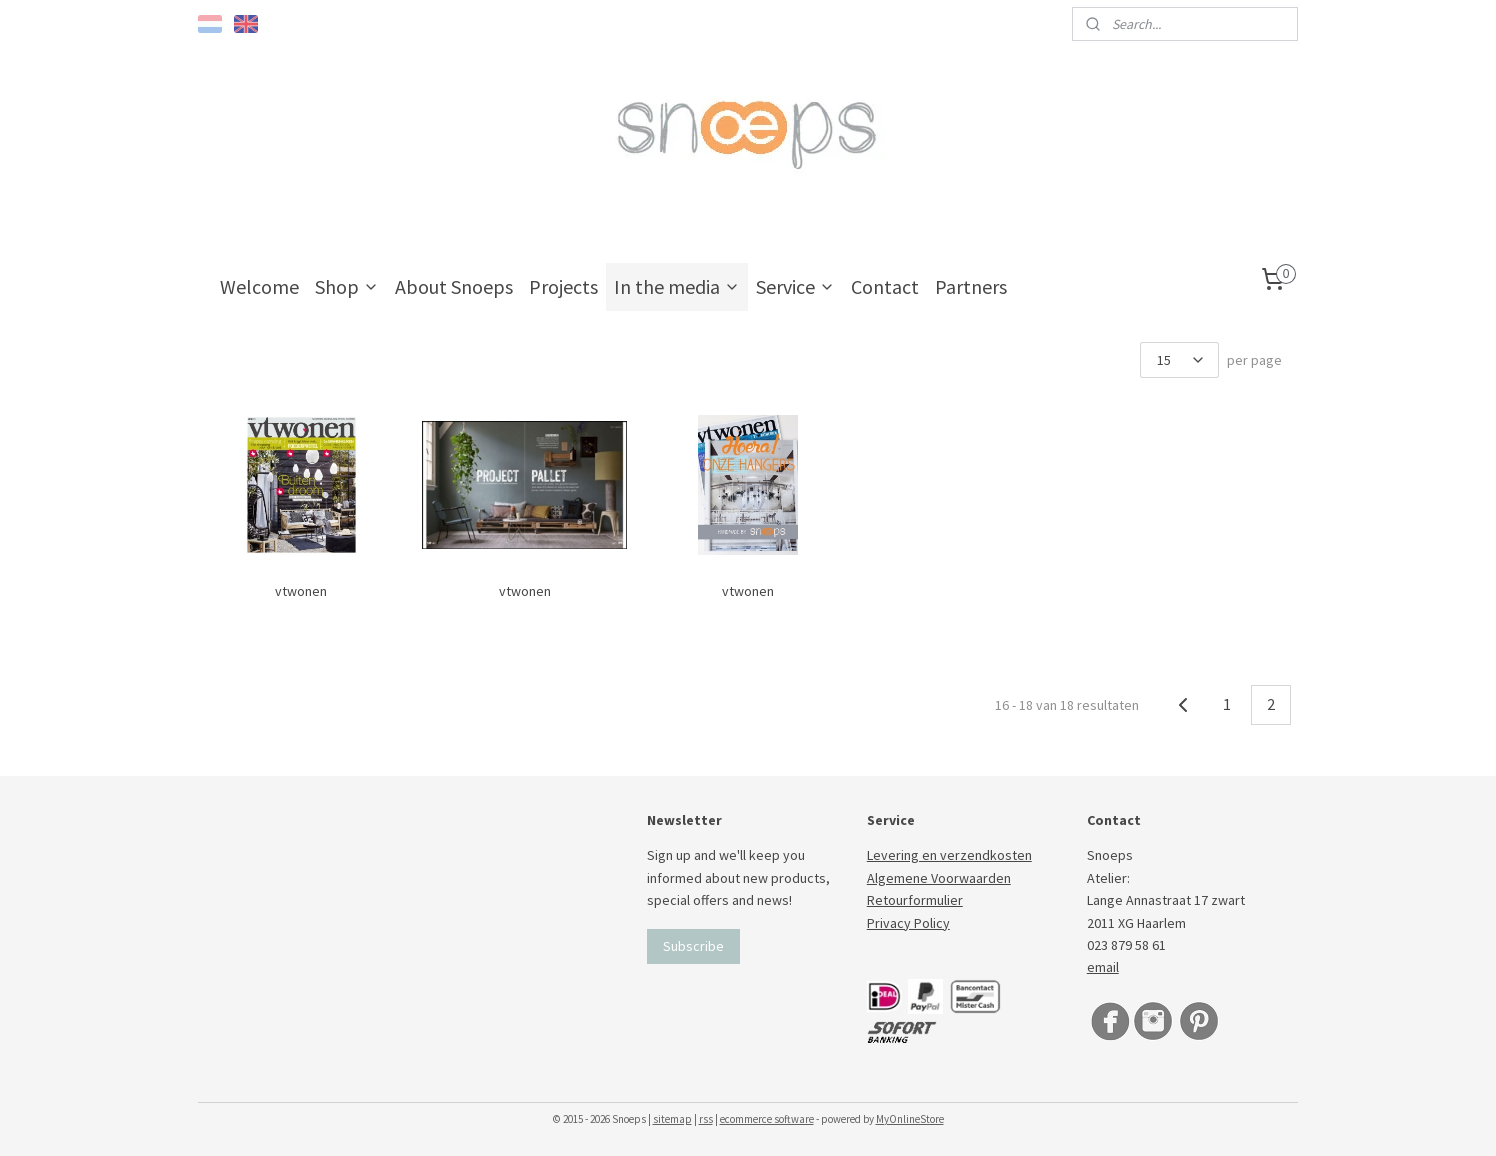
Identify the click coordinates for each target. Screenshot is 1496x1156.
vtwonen (302, 591)
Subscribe (693, 946)
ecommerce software (767, 1119)
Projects (563, 286)
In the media (677, 286)
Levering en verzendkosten (949, 855)
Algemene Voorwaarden (939, 878)
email (1103, 967)
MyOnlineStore (910, 1119)
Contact (885, 286)
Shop (347, 286)
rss (706, 1119)
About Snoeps (454, 286)
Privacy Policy (908, 923)
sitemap (672, 1119)
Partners (971, 286)
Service (795, 286)
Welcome (259, 286)
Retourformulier (915, 900)
